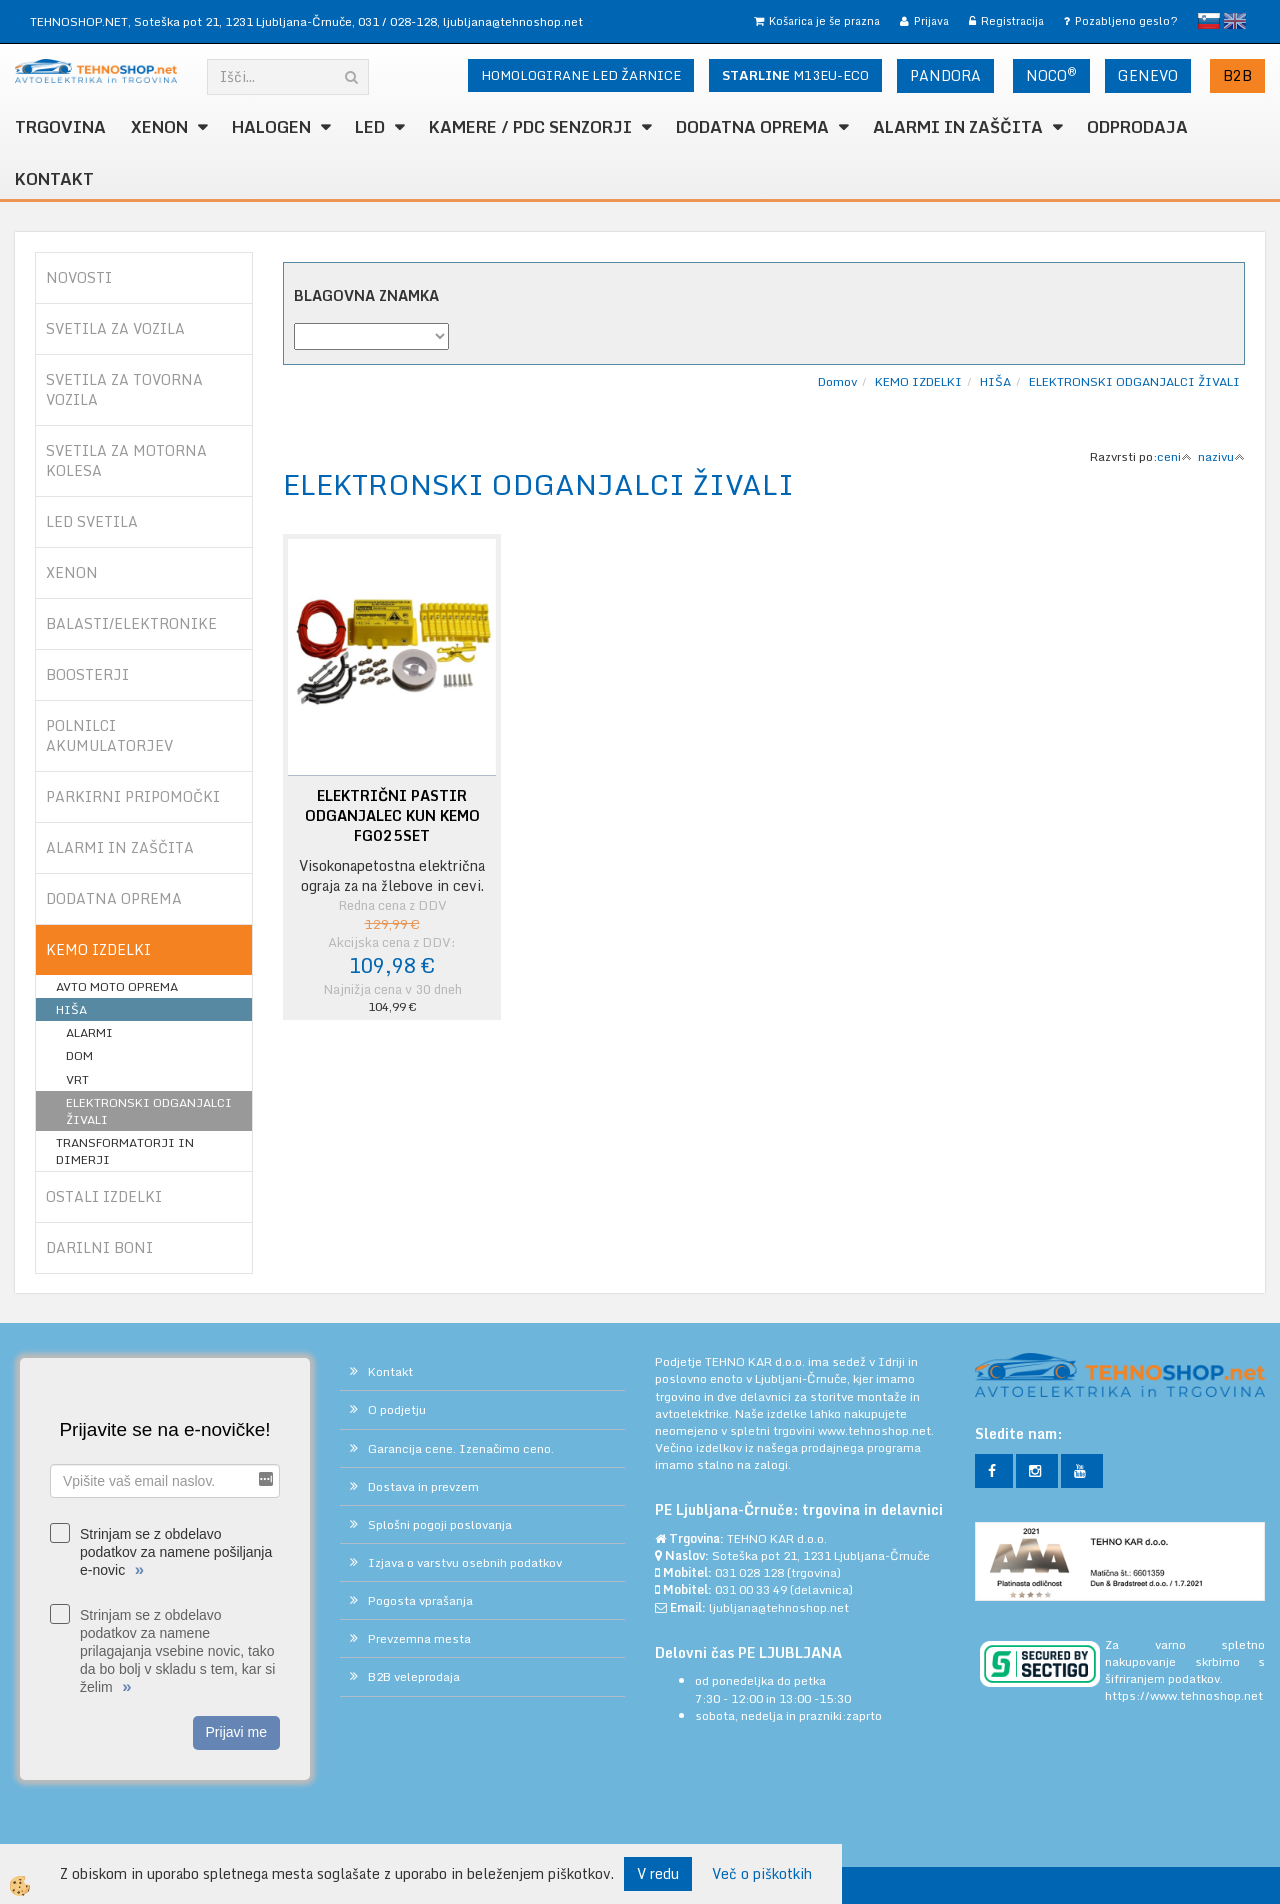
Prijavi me (236, 1732)
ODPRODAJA (1137, 127)
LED (370, 127)
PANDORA (945, 75)
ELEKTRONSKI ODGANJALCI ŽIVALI (149, 1111)
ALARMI (89, 1032)
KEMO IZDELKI (918, 381)
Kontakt (54, 179)
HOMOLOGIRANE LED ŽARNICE (581, 75)
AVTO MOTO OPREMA (117, 986)
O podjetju (397, 1409)
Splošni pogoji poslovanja (440, 1524)
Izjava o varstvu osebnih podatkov (465, 1562)
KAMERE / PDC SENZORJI (530, 127)
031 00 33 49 (751, 1589)
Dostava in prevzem (423, 1486)
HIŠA (71, 1009)
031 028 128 (749, 1572)
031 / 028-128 (397, 21)
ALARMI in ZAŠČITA (958, 127)
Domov (837, 381)
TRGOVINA (60, 127)
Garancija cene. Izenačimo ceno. (461, 1448)
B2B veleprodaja (414, 1676)
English (1235, 21)
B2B (1237, 75)
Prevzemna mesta (419, 1638)
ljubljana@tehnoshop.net (513, 21)
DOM (79, 1055)
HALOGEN (271, 127)
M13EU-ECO (795, 75)
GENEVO (1148, 75)
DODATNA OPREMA (752, 127)
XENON (159, 127)
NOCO (1051, 75)
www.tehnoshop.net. (876, 1430)
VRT (77, 1079)
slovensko (1209, 21)
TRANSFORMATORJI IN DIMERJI (125, 1151)
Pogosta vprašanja (420, 1600)
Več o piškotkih (762, 1874)
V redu (658, 1873)
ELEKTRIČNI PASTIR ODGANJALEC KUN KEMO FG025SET (392, 816)
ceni (1174, 456)
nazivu (1221, 456)
